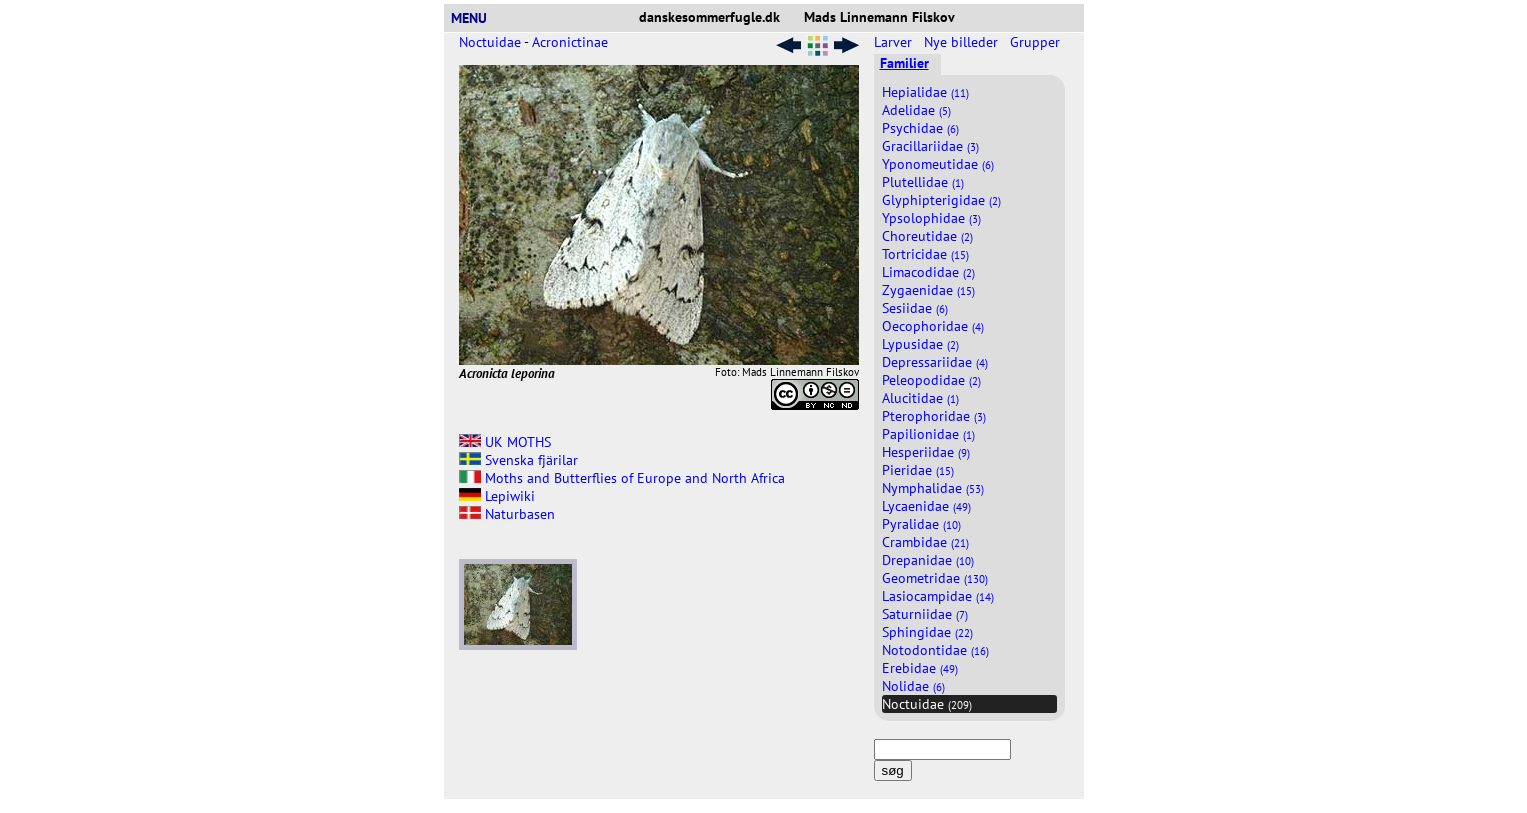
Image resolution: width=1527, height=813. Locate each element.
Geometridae (935, 578)
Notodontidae (935, 650)
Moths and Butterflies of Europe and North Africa (622, 478)
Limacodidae (928, 272)
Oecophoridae (933, 326)
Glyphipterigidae (941, 200)
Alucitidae (920, 398)
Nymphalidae (933, 488)
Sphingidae (927, 632)
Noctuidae (490, 42)
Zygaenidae (928, 290)
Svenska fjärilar (518, 460)
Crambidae (925, 542)
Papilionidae (928, 434)
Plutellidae (923, 182)
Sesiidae (915, 308)
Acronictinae (570, 42)
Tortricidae (925, 254)
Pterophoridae (934, 416)
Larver (895, 42)
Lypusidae (920, 344)
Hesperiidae (926, 452)
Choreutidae (927, 236)
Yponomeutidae (938, 164)
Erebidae (920, 668)
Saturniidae (925, 614)
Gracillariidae (930, 146)
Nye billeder (963, 42)
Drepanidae (928, 560)
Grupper (1037, 42)
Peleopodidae (931, 380)
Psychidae (920, 128)
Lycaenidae (926, 506)
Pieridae (918, 470)
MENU (477, 18)
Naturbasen (507, 514)
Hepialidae (925, 92)
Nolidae (913, 686)
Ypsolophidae (931, 218)
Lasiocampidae (938, 596)
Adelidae (916, 110)
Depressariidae (935, 362)
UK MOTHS (505, 442)
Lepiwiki (497, 496)
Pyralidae (921, 524)
